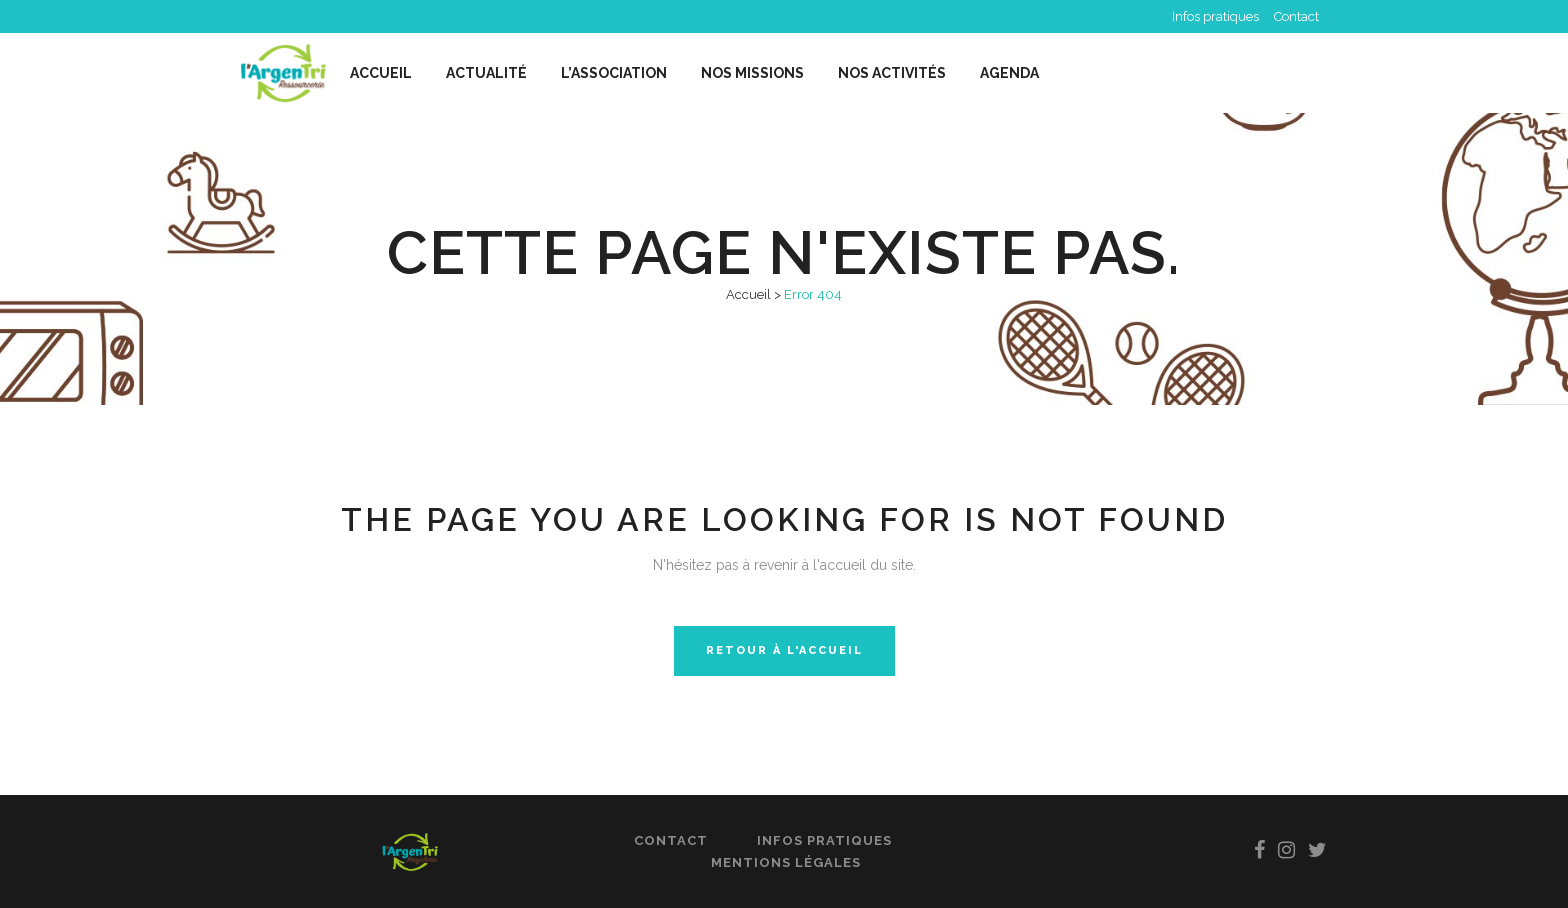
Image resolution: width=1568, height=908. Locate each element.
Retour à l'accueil (784, 650)
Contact (1296, 16)
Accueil (748, 294)
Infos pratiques (1215, 16)
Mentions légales (786, 862)
